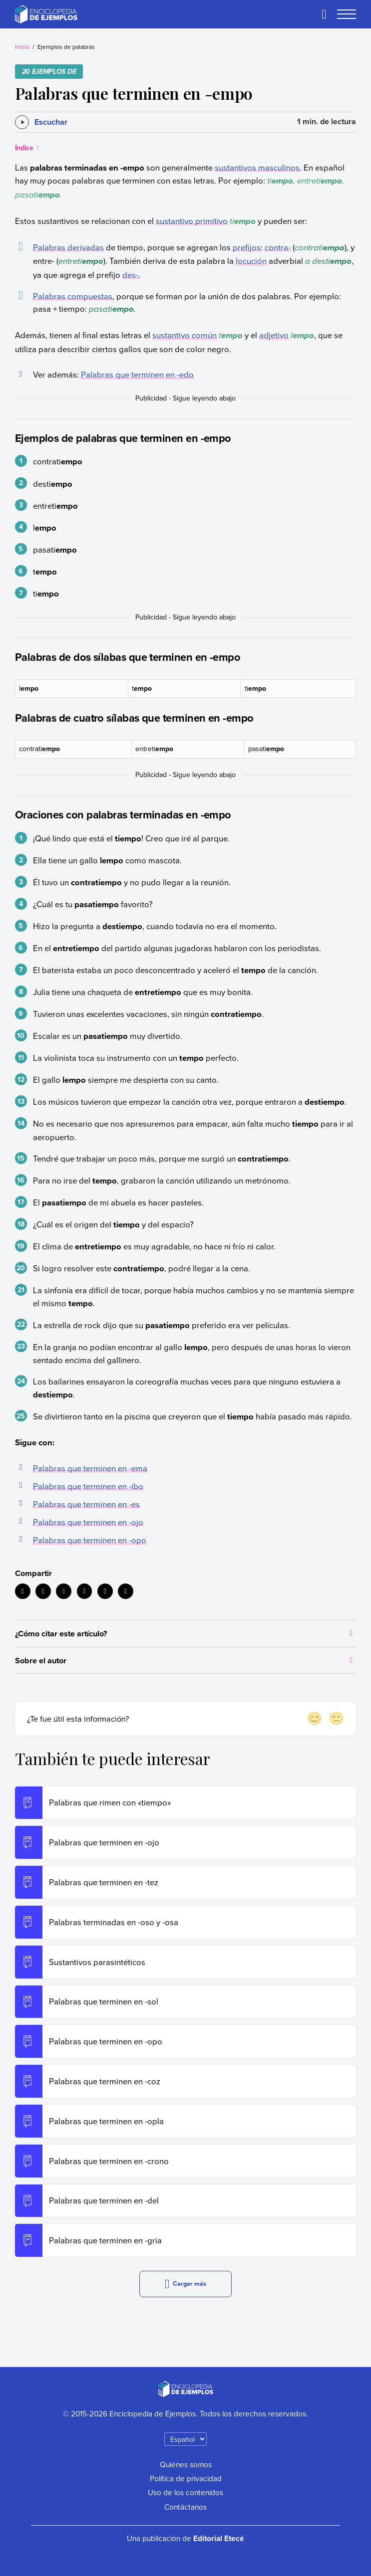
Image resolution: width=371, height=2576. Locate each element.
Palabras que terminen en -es (86, 1504)
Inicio (22, 46)
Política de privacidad (186, 2478)
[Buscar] (323, 13)
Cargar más (185, 2284)
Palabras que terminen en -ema (90, 1468)
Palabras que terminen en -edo (137, 374)
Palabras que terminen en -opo (89, 1540)
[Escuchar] (41, 122)
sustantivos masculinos (257, 167)
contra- (278, 247)
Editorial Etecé (218, 2538)
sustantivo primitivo (192, 220)
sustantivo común (184, 335)
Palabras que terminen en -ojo (88, 1522)
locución (251, 260)
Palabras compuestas (72, 296)
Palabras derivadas (68, 247)
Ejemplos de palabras (66, 46)
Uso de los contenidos (185, 2492)
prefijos (247, 247)
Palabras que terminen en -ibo (88, 1486)
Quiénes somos (186, 2464)
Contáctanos (185, 2506)
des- (130, 274)
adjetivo (274, 335)
